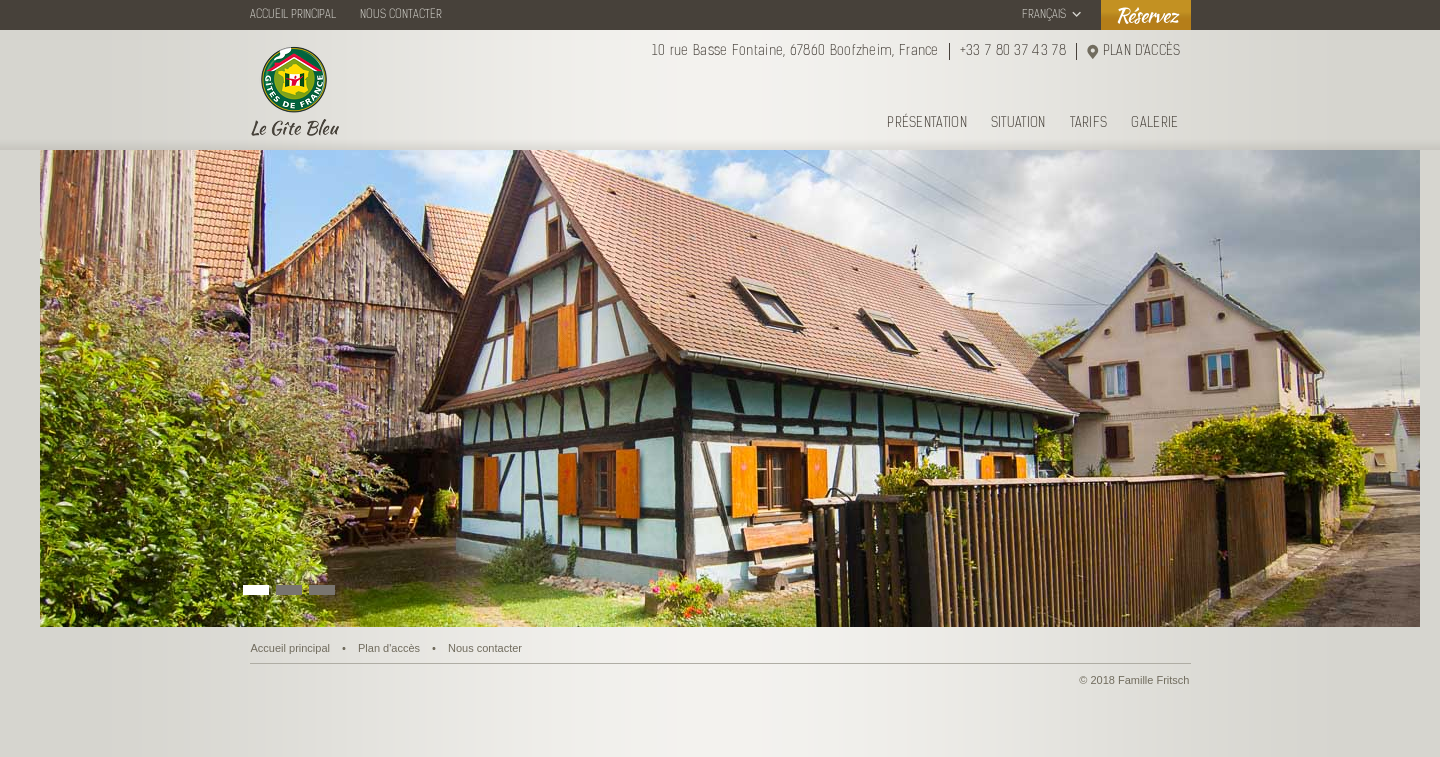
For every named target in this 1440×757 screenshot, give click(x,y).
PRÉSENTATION (927, 123)
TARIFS (1089, 123)
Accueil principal (290, 648)
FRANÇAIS (1044, 15)
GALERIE (1154, 123)
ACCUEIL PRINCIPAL (293, 15)
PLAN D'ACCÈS (1142, 51)
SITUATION (1018, 123)
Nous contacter (485, 648)
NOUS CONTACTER (401, 15)
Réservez (1146, 14)
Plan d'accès (389, 648)
